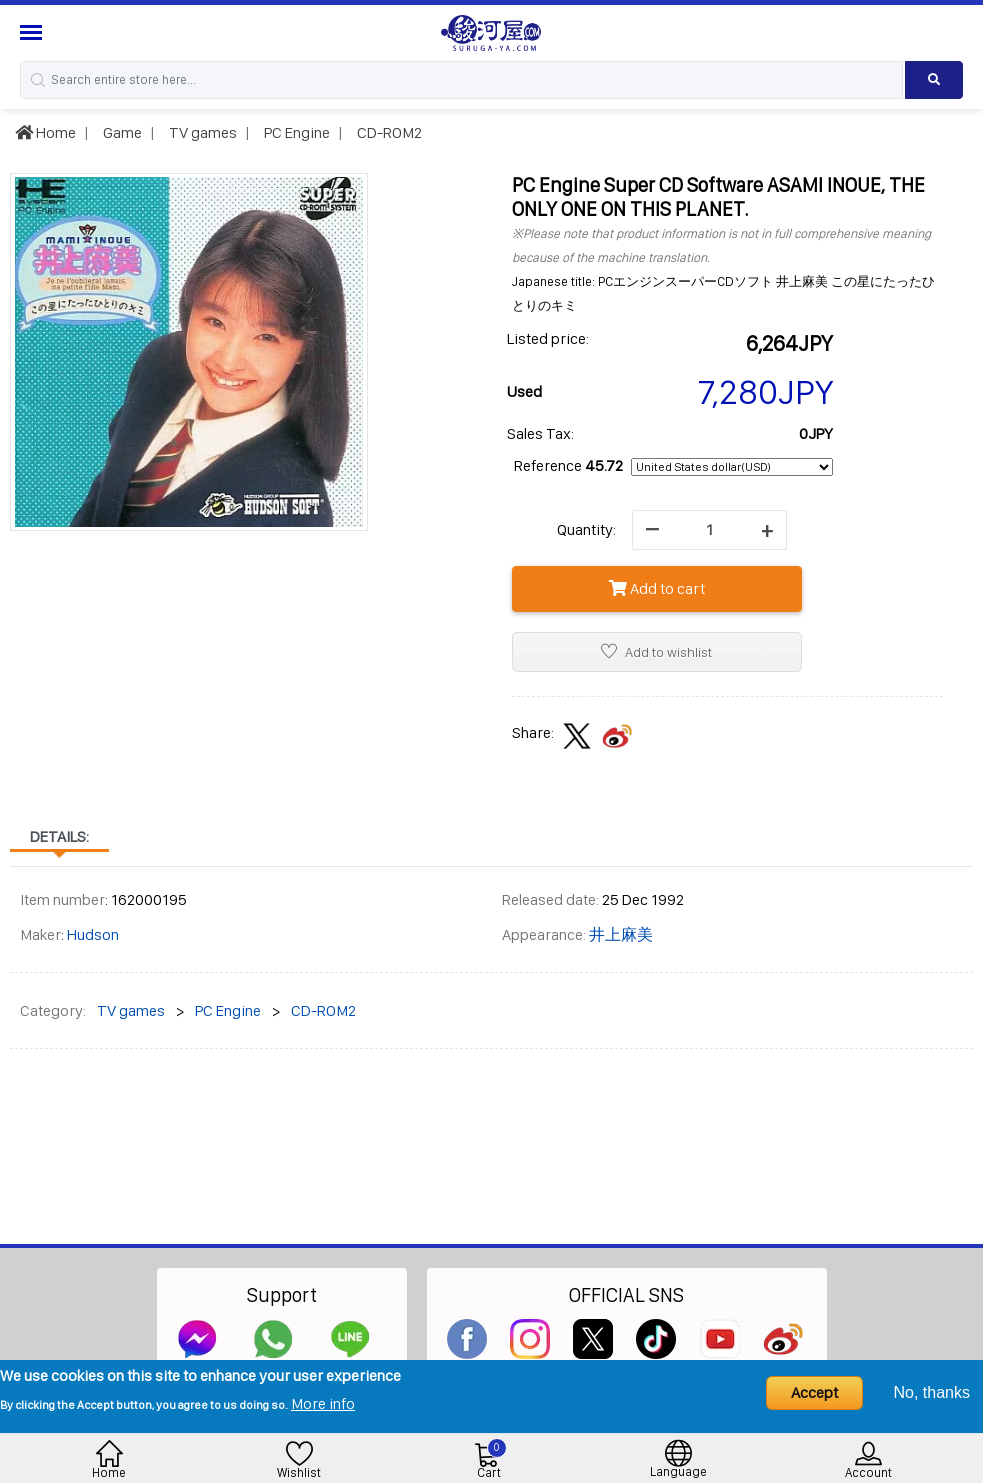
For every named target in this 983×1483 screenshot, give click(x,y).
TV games (201, 132)
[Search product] (934, 80)
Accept (814, 1392)
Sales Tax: (540, 433)
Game (121, 132)
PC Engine (295, 132)
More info (323, 1403)
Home (45, 132)
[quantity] (709, 530)
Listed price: (548, 338)
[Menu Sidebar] (33, 32)
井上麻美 (621, 934)
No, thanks (932, 1392)
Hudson (93, 934)
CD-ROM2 (388, 132)
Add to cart (657, 588)
